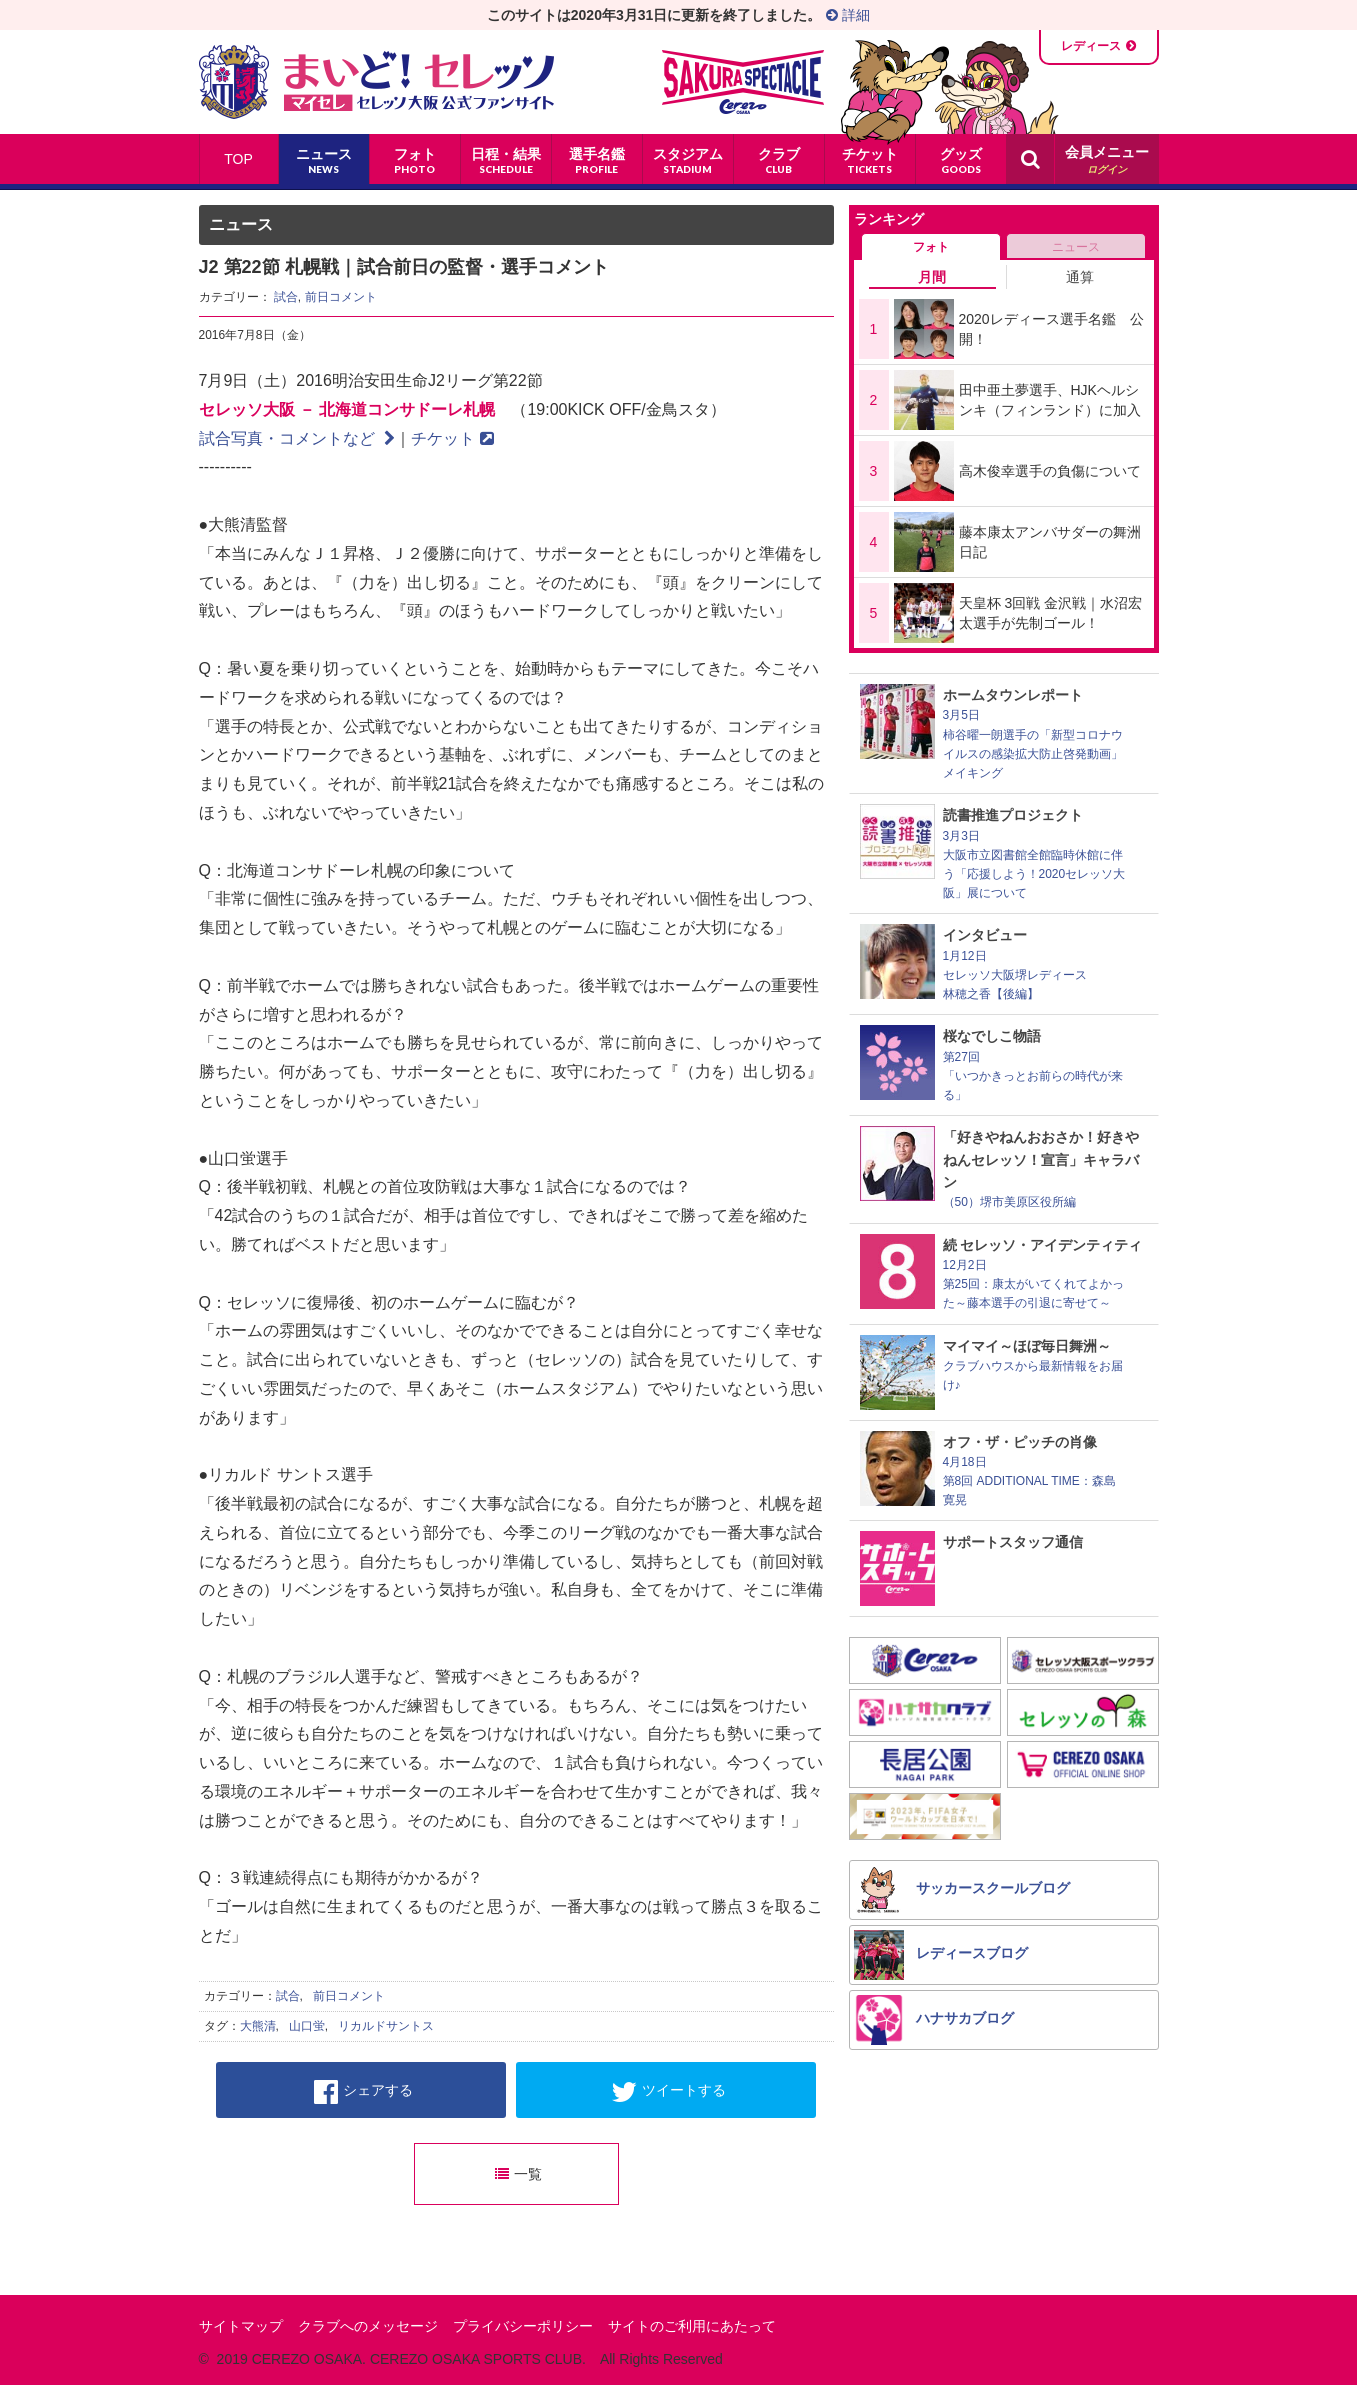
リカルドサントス (386, 2026)
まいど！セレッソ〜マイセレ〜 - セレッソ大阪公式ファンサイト (376, 82)
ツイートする (668, 2092)
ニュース (1076, 247)
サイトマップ (241, 2326)
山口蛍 (307, 2026)
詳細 (848, 15)
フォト (931, 247)
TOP (238, 159)
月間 (932, 277)
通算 (1080, 277)
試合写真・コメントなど (297, 438)
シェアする (363, 2092)
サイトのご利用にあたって (692, 2326)
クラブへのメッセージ (368, 2326)
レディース (1091, 46)
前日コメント (341, 297)
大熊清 (258, 2026)
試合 (286, 297)
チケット (452, 438)
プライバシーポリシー (523, 2326)
